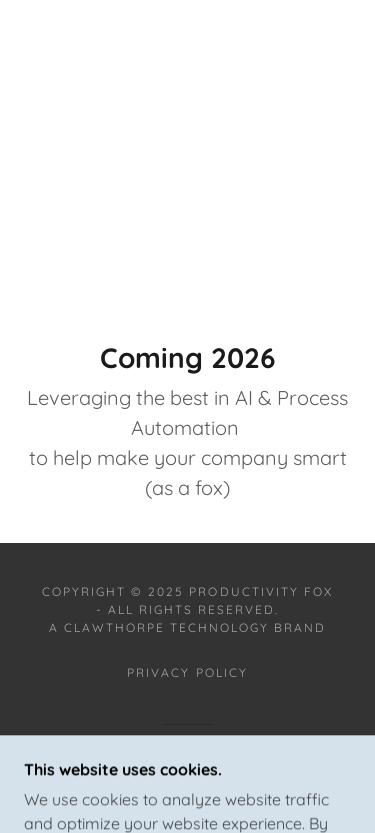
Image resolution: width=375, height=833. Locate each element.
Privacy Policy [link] (187, 672)
